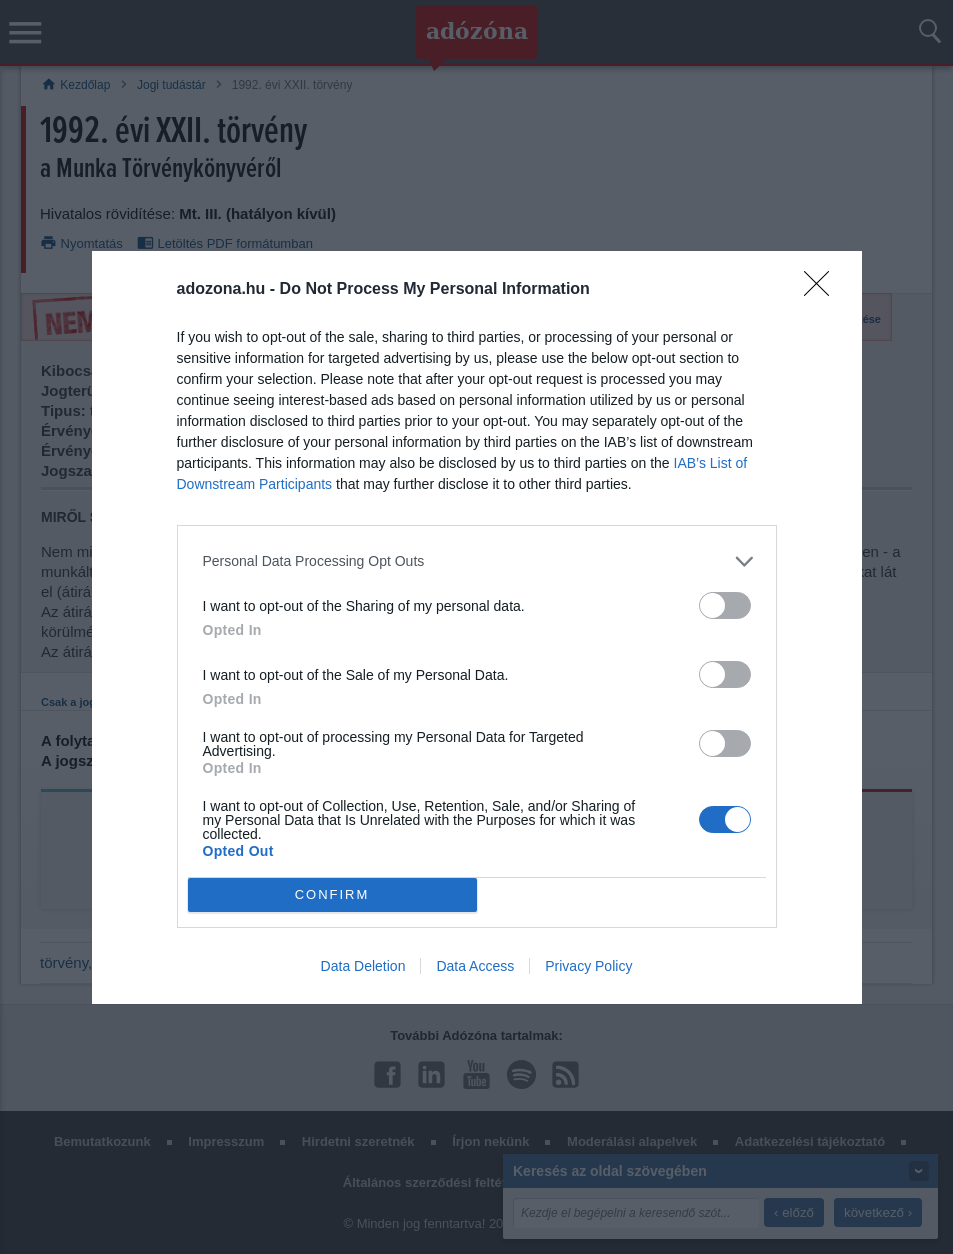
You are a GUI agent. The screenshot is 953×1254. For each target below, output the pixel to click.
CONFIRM (332, 894)
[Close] (823, 290)
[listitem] (477, 561)
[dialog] (477, 627)
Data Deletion (363, 966)
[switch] (725, 605)
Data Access (475, 966)
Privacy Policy (588, 966)
